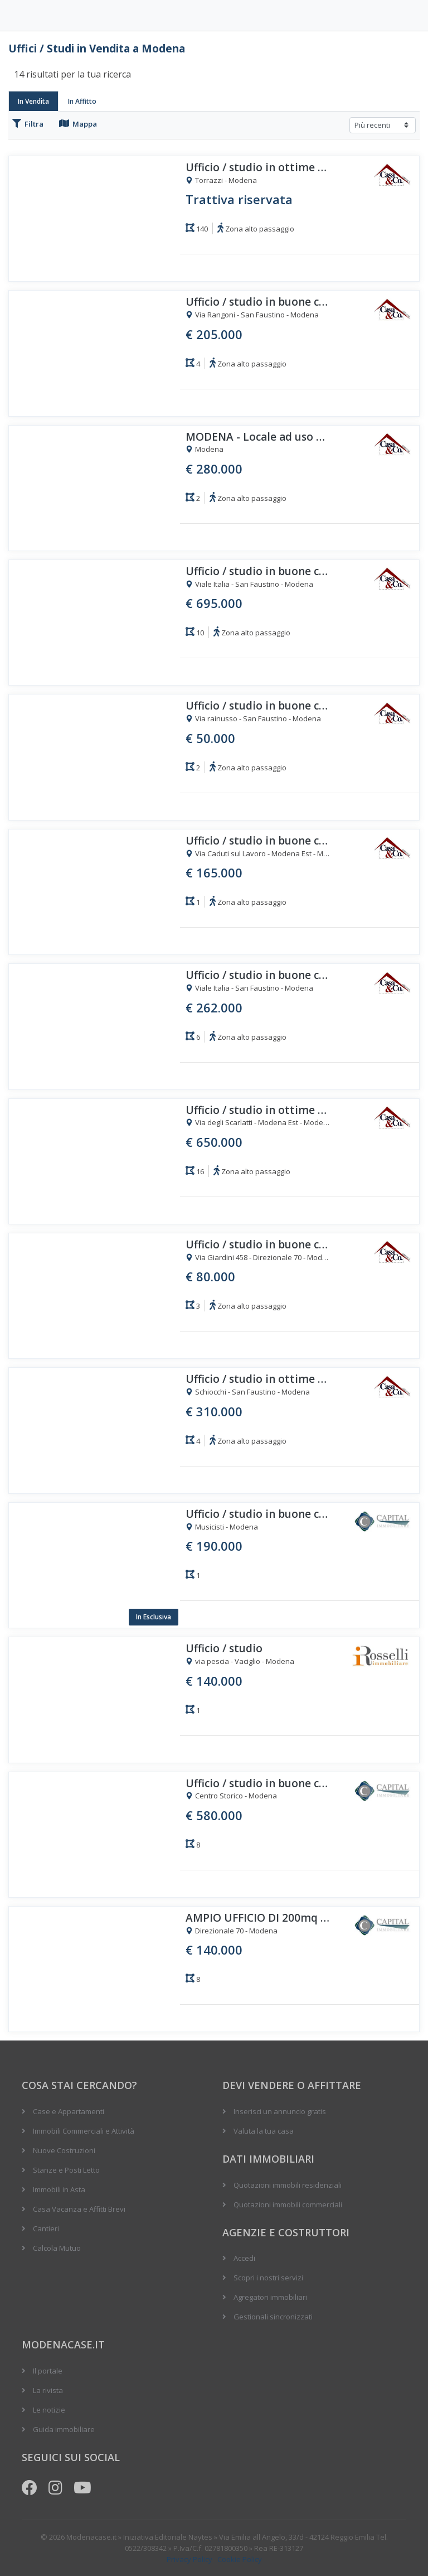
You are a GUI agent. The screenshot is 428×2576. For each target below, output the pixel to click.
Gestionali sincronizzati (273, 2317)
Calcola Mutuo (57, 2248)
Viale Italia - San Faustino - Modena (249, 584)
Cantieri (46, 2228)
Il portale (47, 2371)
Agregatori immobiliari (270, 2297)
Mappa (78, 124)
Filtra (27, 124)
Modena (204, 449)
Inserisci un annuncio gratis (280, 2111)
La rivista (48, 2390)
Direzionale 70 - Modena (232, 1931)
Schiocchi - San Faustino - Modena (248, 1392)
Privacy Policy (189, 2559)
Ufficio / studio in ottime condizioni (258, 167)
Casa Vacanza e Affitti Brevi (79, 2209)
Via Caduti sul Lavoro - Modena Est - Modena (258, 854)
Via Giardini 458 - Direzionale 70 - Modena (258, 1257)
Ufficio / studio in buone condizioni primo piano (258, 571)
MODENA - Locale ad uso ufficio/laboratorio (258, 437)
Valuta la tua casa (264, 2131)
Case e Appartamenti (68, 2111)
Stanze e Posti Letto (66, 2170)
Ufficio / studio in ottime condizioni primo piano (258, 1379)
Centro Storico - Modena (231, 1796)
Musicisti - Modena (222, 1527)
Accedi (244, 2258)
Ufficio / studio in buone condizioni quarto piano (258, 706)
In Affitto (82, 101)
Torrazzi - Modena (221, 180)
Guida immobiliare (64, 2429)
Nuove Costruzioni (64, 2150)
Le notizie (49, 2410)
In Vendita (33, 101)
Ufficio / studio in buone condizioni (258, 302)
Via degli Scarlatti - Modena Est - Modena (258, 1122)
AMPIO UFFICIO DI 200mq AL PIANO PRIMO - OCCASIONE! (258, 1918)
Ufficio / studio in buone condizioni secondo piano (258, 1783)
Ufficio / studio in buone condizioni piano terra (258, 1514)
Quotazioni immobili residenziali (288, 2185)
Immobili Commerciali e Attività (83, 2131)
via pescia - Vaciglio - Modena (240, 1661)
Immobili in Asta (59, 2189)
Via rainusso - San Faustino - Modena (253, 719)
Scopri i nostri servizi (268, 2278)
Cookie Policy (239, 2559)
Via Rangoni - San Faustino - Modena (252, 315)
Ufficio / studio (224, 1648)
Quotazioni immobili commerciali (288, 2204)
